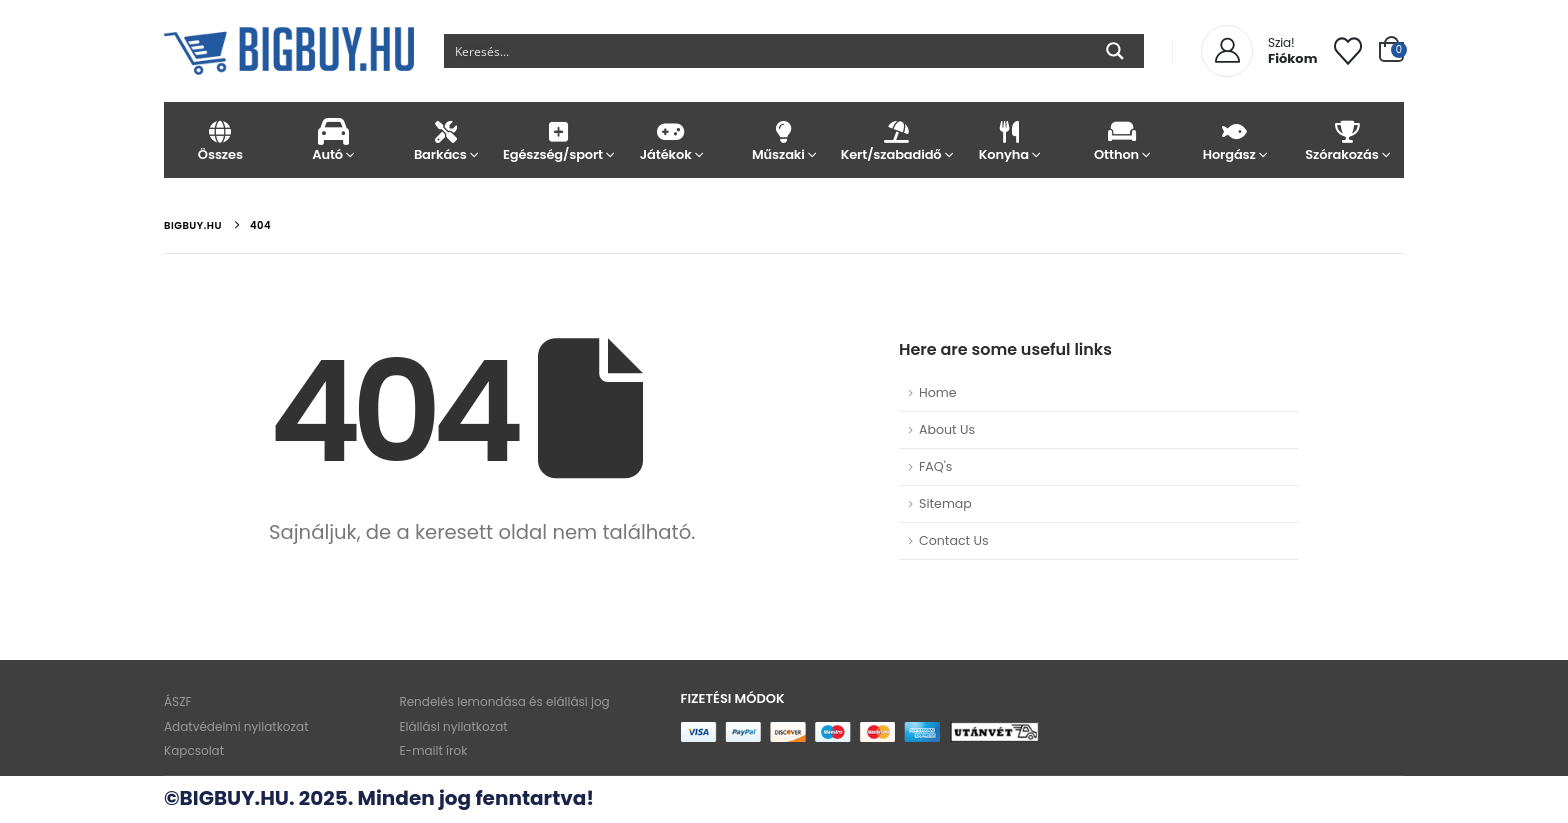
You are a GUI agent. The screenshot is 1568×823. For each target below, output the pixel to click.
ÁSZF (178, 702)
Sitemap (945, 503)
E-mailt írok (431, 752)
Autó (333, 140)
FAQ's (935, 466)
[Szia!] (1259, 51)
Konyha (1009, 140)
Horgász (1234, 140)
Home (938, 392)
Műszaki (784, 140)
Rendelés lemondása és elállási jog (502, 702)
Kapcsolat (194, 752)
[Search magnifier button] (1115, 51)
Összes (220, 140)
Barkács (445, 140)
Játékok (671, 140)
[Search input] (766, 51)
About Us (947, 429)
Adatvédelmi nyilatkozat (236, 727)
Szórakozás (1347, 140)
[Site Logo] (289, 51)
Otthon (1122, 140)
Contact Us (954, 540)
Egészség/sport (558, 140)
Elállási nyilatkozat (451, 727)
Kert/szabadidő (896, 140)
